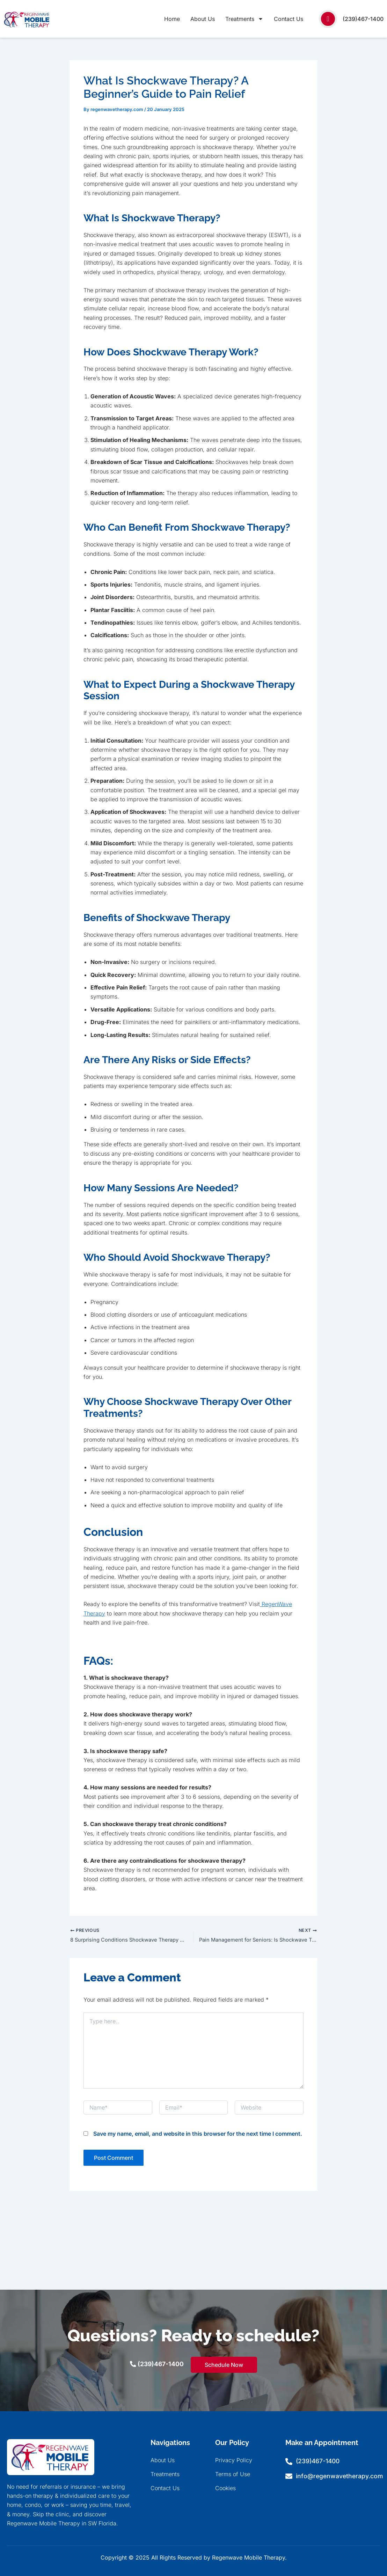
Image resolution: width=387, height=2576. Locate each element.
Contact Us (288, 18)
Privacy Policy (233, 2460)
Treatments (244, 19)
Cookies (225, 2488)
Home (172, 18)
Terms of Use (232, 2474)
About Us (202, 18)
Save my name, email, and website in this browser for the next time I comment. (197, 2135)
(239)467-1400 (363, 18)
